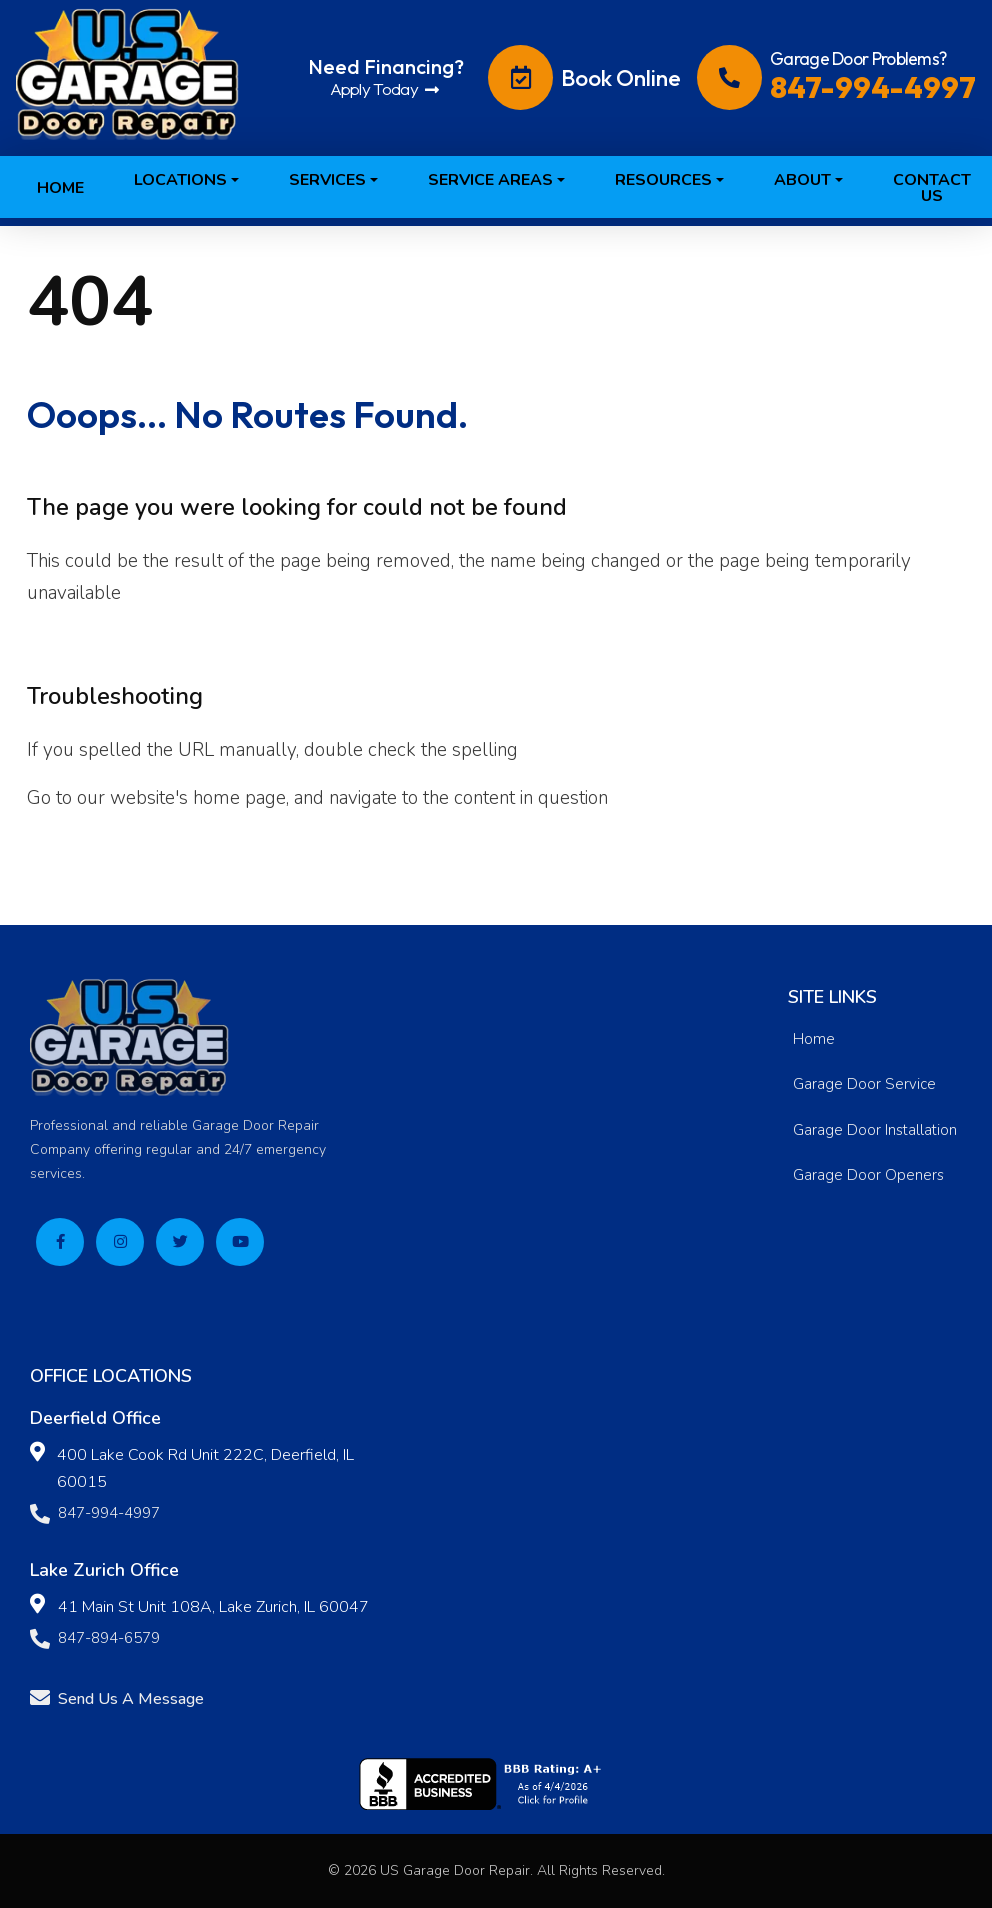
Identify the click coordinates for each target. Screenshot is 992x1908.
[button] (186, 158)
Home (814, 1039)
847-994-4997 (95, 1515)
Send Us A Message (117, 1699)
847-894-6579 (95, 1640)
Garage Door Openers (868, 1175)
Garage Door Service (864, 1084)
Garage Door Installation (875, 1130)
